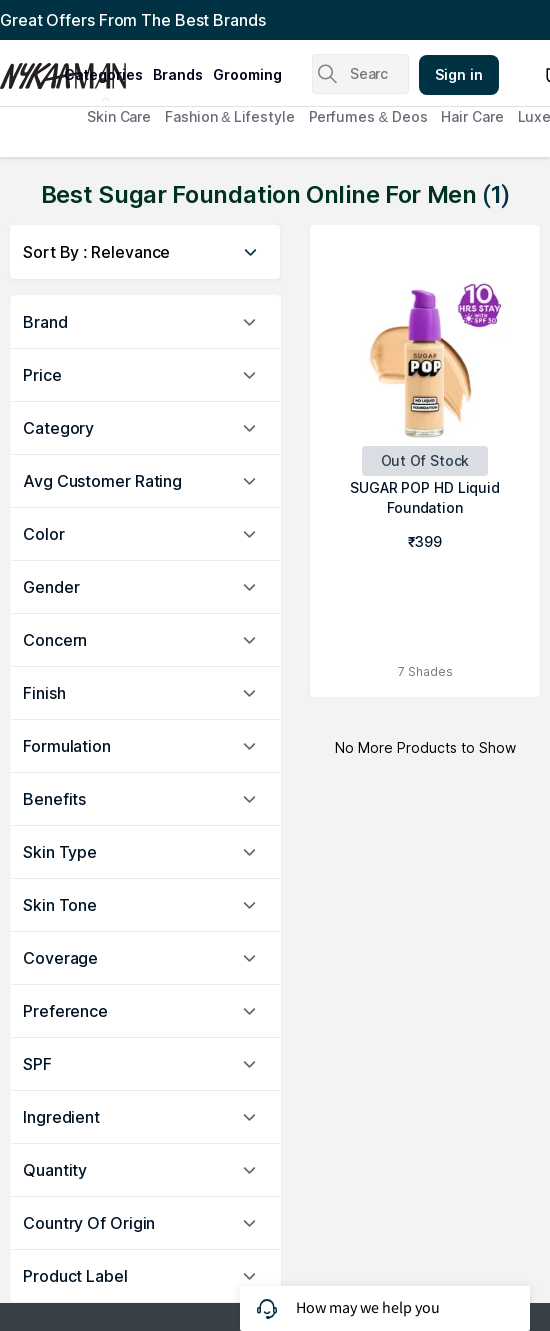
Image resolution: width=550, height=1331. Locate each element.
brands (178, 74)
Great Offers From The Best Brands (133, 20)
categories (103, 74)
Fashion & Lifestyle (229, 116)
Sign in (459, 74)
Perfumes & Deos (368, 116)
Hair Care (472, 116)
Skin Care (119, 116)
